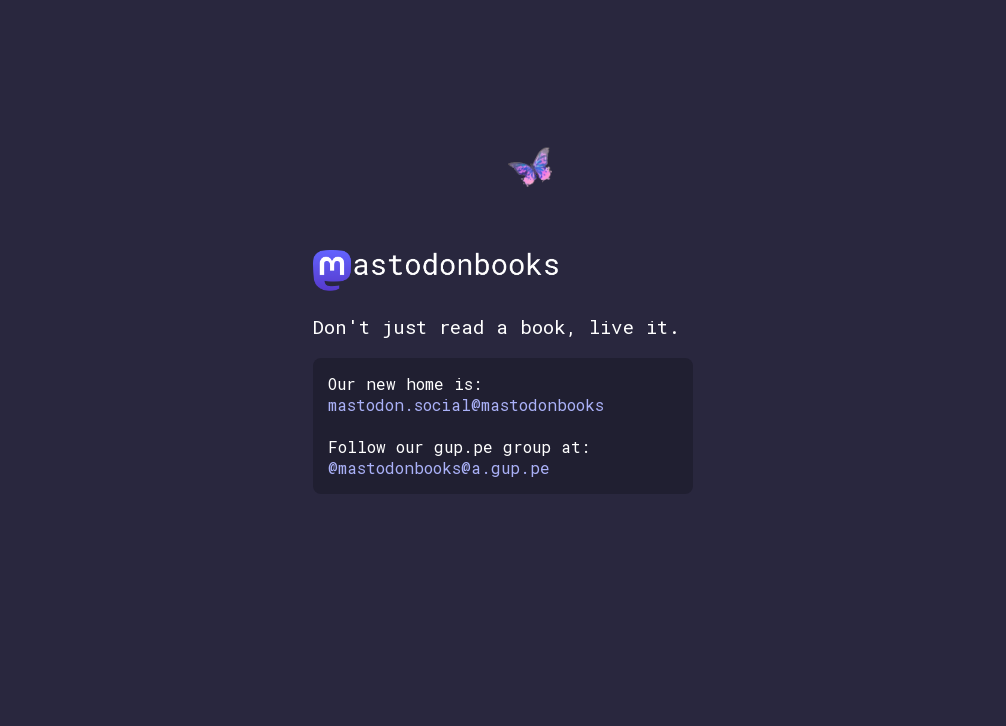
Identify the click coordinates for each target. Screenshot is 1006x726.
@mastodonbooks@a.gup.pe (439, 467)
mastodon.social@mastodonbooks (466, 404)
